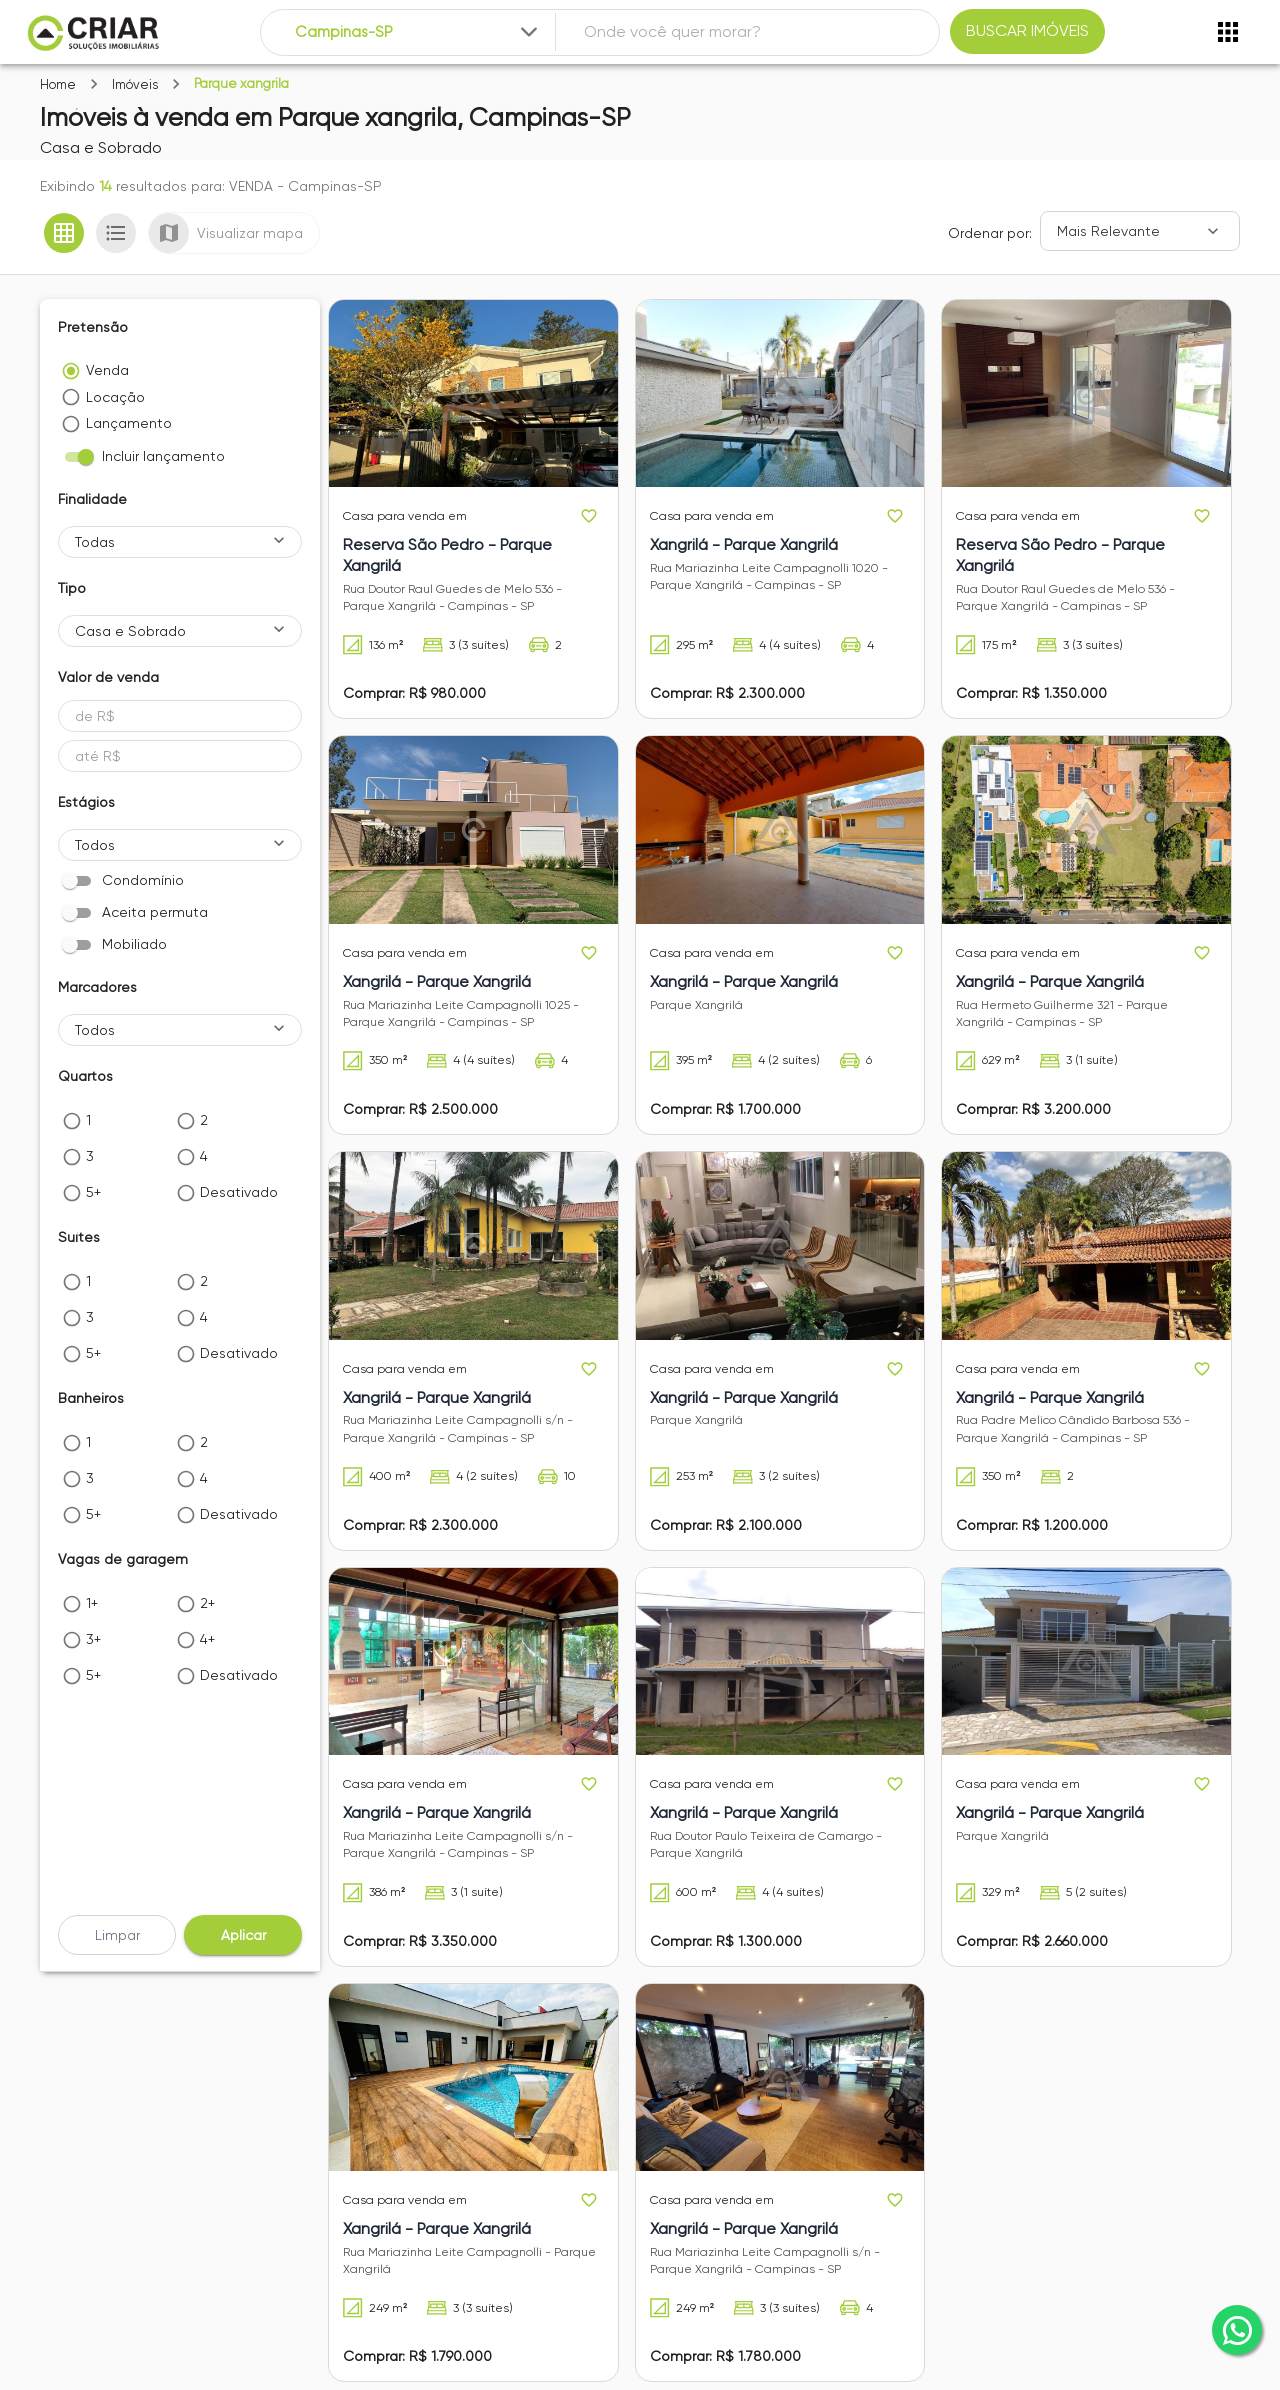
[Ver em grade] (64, 233)
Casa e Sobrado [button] (130, 631)
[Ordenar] (1140, 231)
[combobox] (418, 32)
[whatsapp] (1237, 2330)
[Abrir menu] (1228, 32)
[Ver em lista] (116, 233)
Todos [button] (95, 845)
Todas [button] (95, 542)
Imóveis (135, 84)
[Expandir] (529, 32)
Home (58, 84)
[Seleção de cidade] (418, 32)
